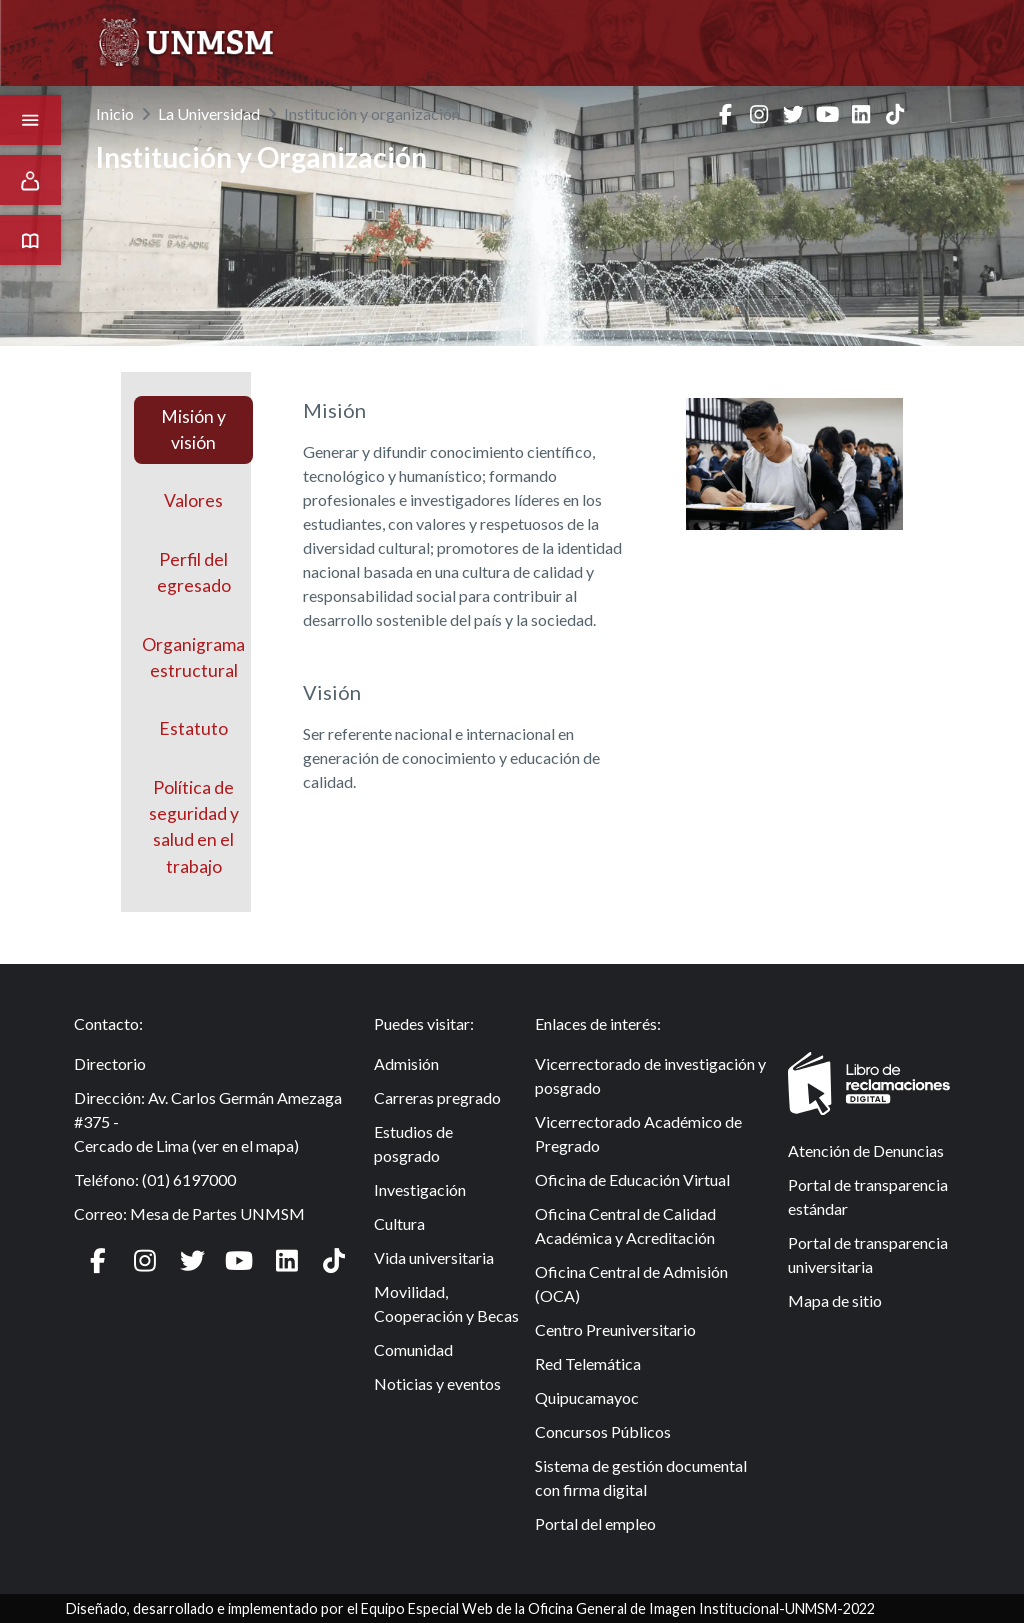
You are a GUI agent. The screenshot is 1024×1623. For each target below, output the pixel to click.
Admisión (406, 1063)
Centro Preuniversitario (615, 1329)
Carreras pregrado (437, 1097)
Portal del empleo (595, 1523)
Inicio (115, 113)
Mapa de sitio (835, 1300)
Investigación (420, 1189)
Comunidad (413, 1349)
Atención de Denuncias (866, 1150)
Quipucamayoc (587, 1397)
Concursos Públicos (603, 1431)
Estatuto (193, 728)
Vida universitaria (434, 1257)
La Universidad (209, 113)
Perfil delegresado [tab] (194, 572)
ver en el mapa (245, 1145)
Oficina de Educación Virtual (632, 1179)
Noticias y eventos (437, 1383)
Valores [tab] (193, 500)
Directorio (110, 1063)
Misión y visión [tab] (193, 429)
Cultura (399, 1223)
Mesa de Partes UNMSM (217, 1213)
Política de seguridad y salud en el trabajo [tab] (194, 827)
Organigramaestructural (193, 657)
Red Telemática (588, 1363)
